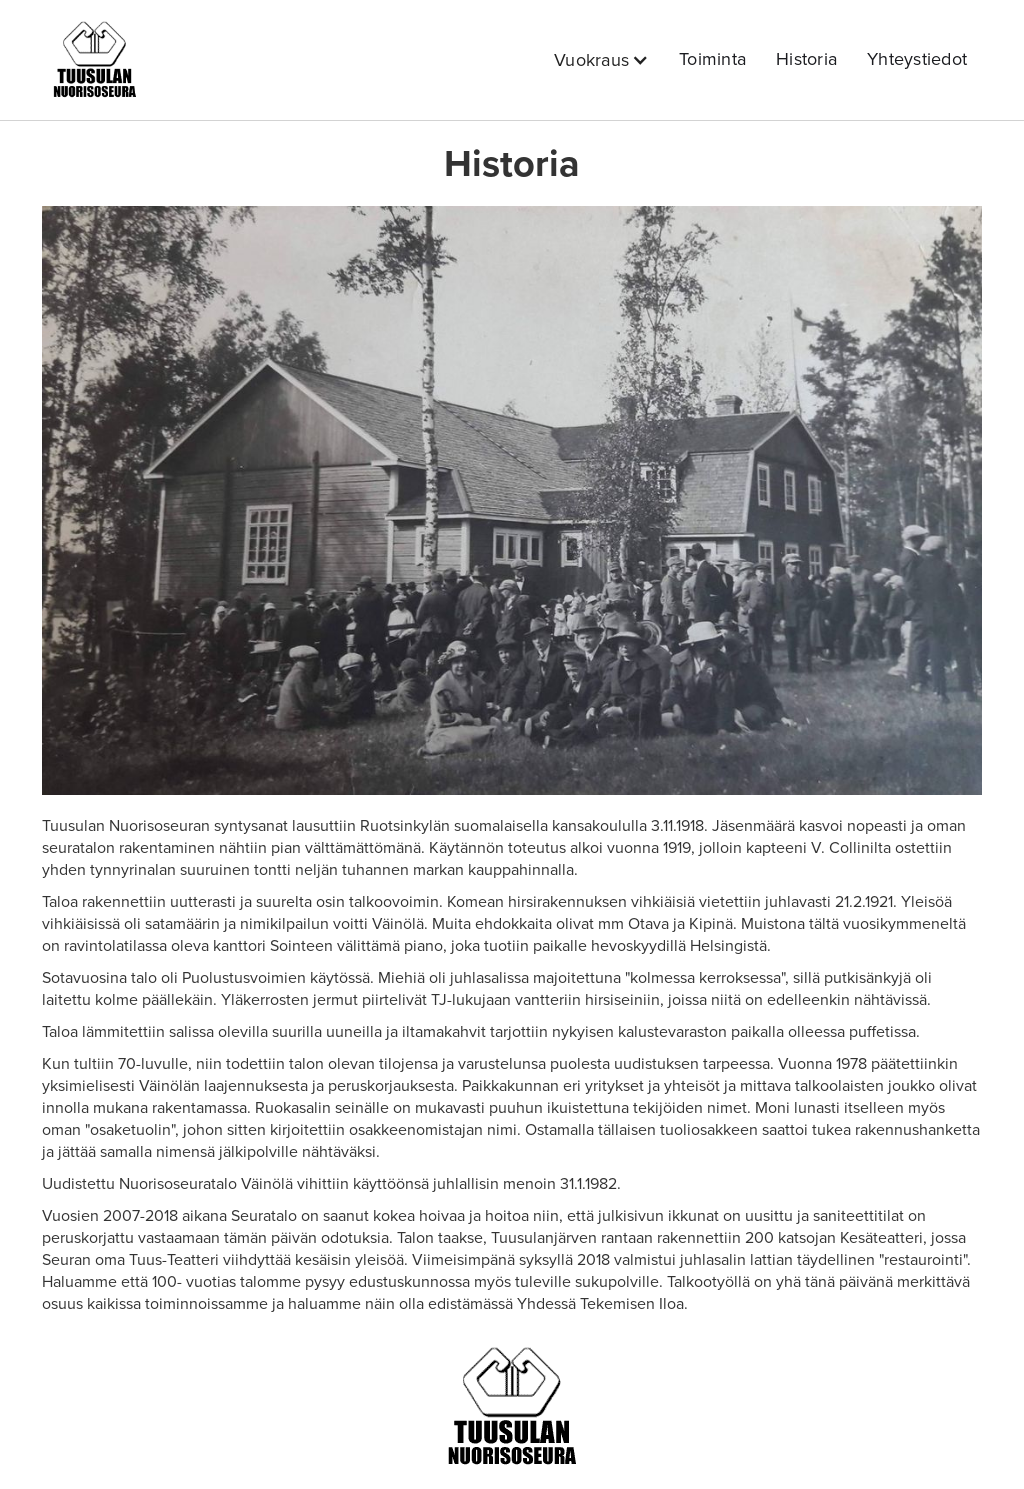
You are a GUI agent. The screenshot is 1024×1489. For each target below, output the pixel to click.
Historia (806, 59)
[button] (601, 60)
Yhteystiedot (917, 59)
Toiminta (712, 59)
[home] (95, 60)
